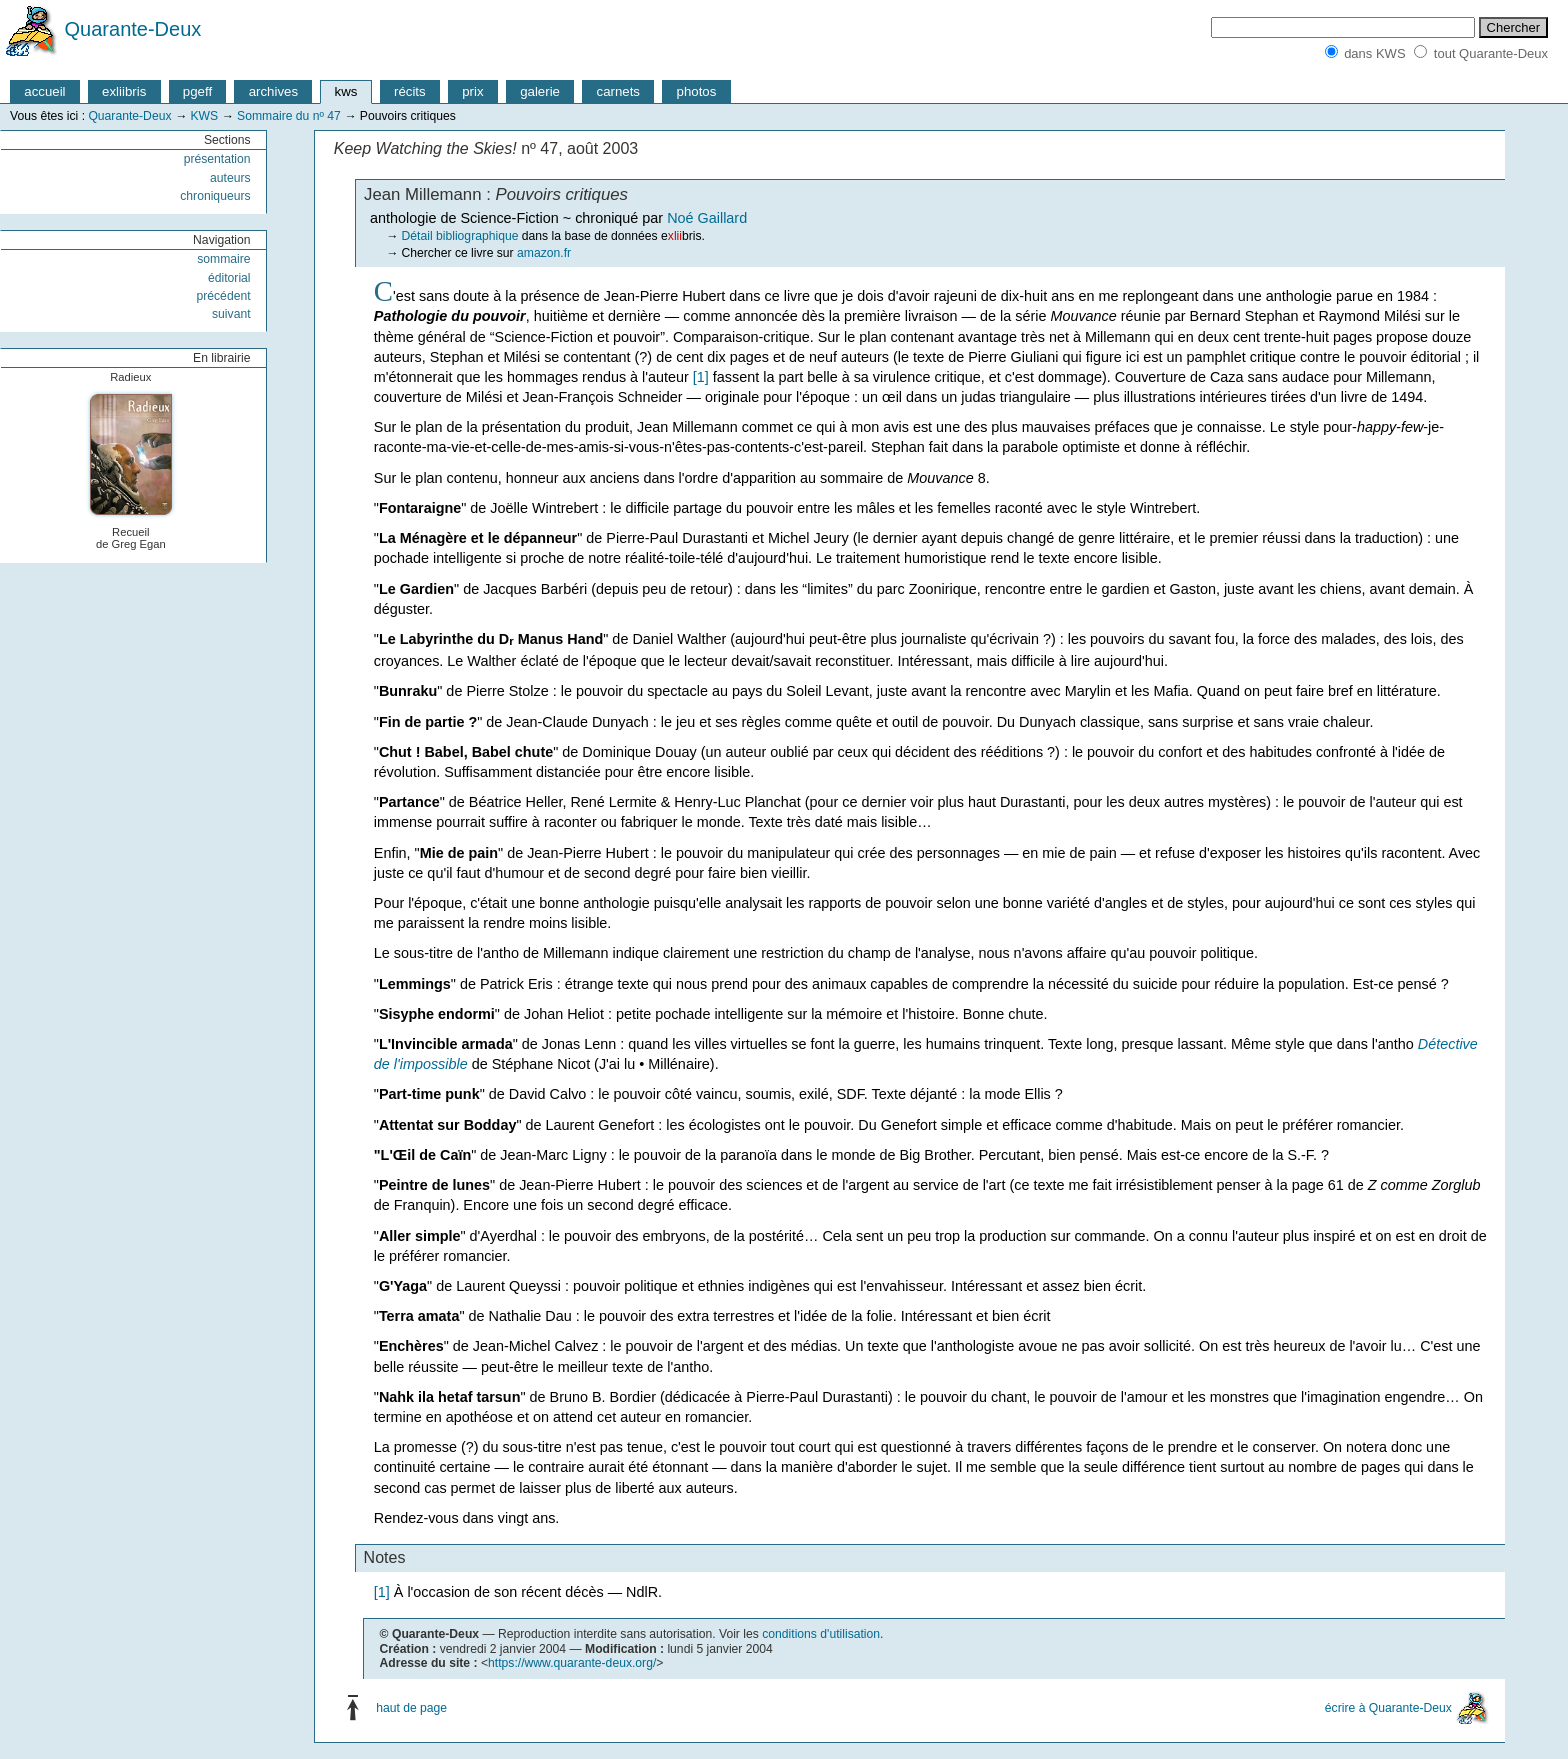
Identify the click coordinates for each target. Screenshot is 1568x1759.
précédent (223, 296)
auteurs (230, 178)
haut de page (411, 1708)
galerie (540, 91)
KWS (204, 116)
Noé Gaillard (707, 218)
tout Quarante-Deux (1491, 53)
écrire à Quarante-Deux (1388, 1708)
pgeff (197, 91)
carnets (619, 91)
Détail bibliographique (460, 236)
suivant (231, 314)
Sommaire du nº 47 (289, 116)
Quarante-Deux (133, 29)
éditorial (229, 278)
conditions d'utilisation (821, 1634)
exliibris (124, 91)
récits (410, 91)
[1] (701, 377)
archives (273, 91)
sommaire (223, 259)
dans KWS (1374, 53)
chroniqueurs (215, 196)
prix (472, 91)
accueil (44, 91)
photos (697, 91)
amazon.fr (544, 253)
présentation (217, 159)
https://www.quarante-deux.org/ (572, 1663)
